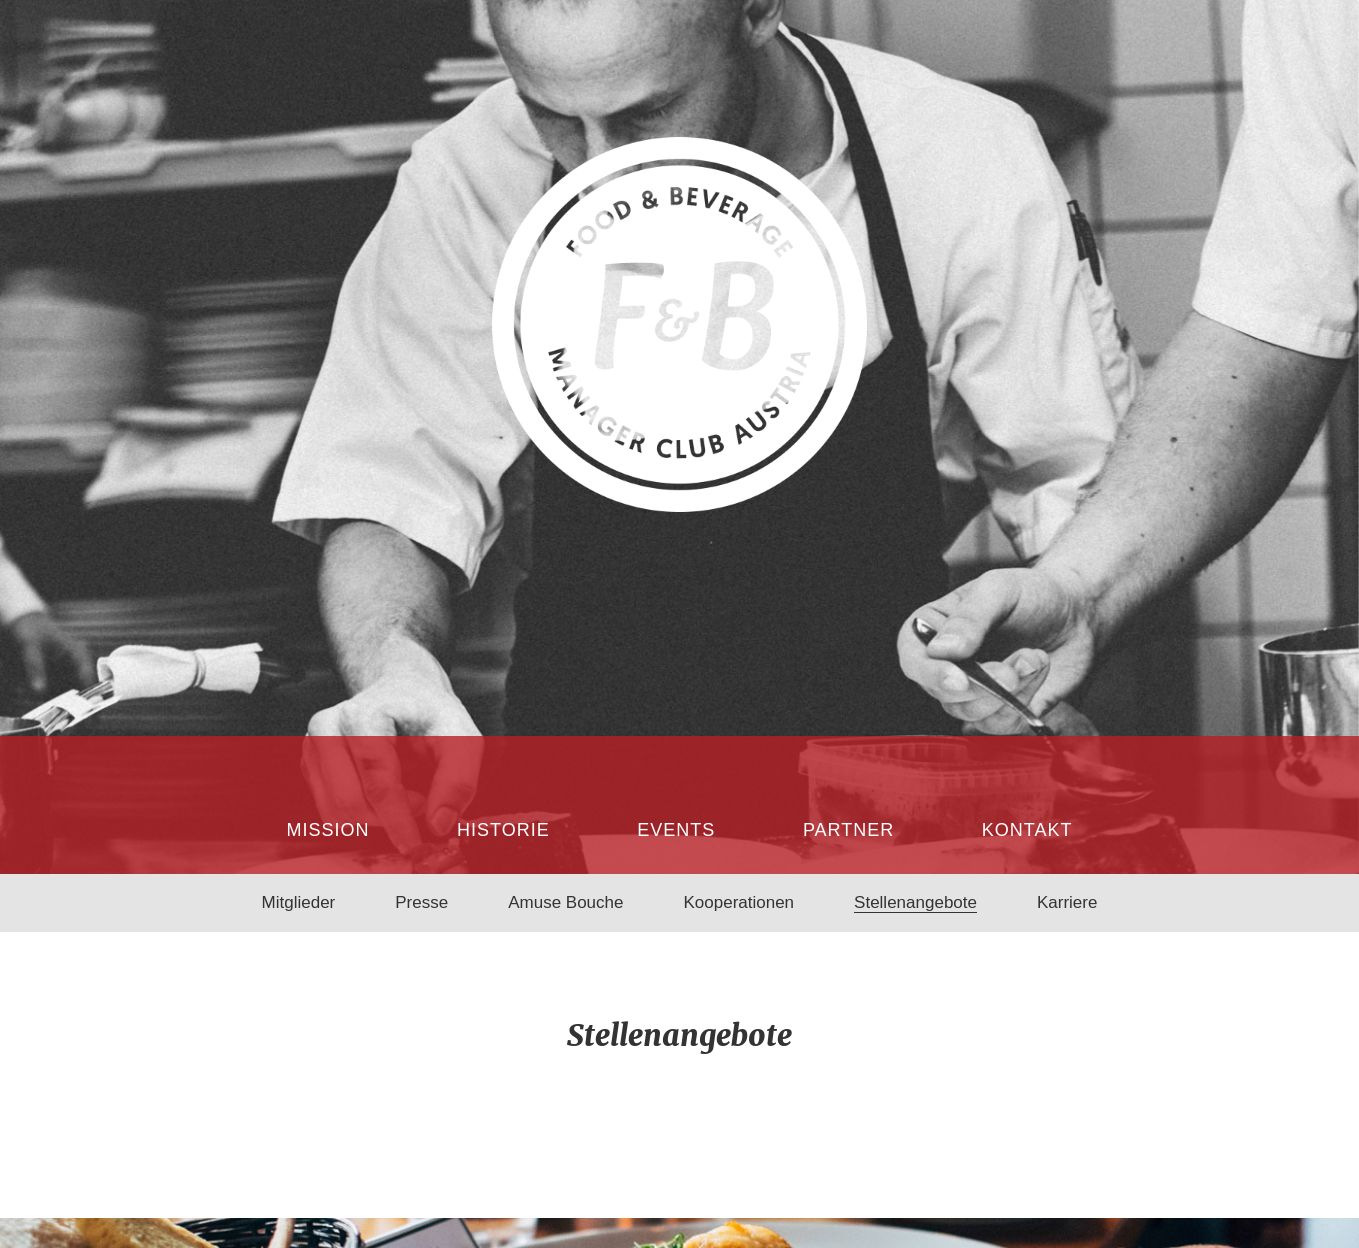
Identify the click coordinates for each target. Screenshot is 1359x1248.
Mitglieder (299, 902)
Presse (421, 902)
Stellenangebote (915, 902)
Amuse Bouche (565, 902)
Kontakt (1027, 830)
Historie (503, 830)
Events (676, 830)
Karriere (1067, 902)
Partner (848, 830)
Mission (328, 830)
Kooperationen (738, 902)
